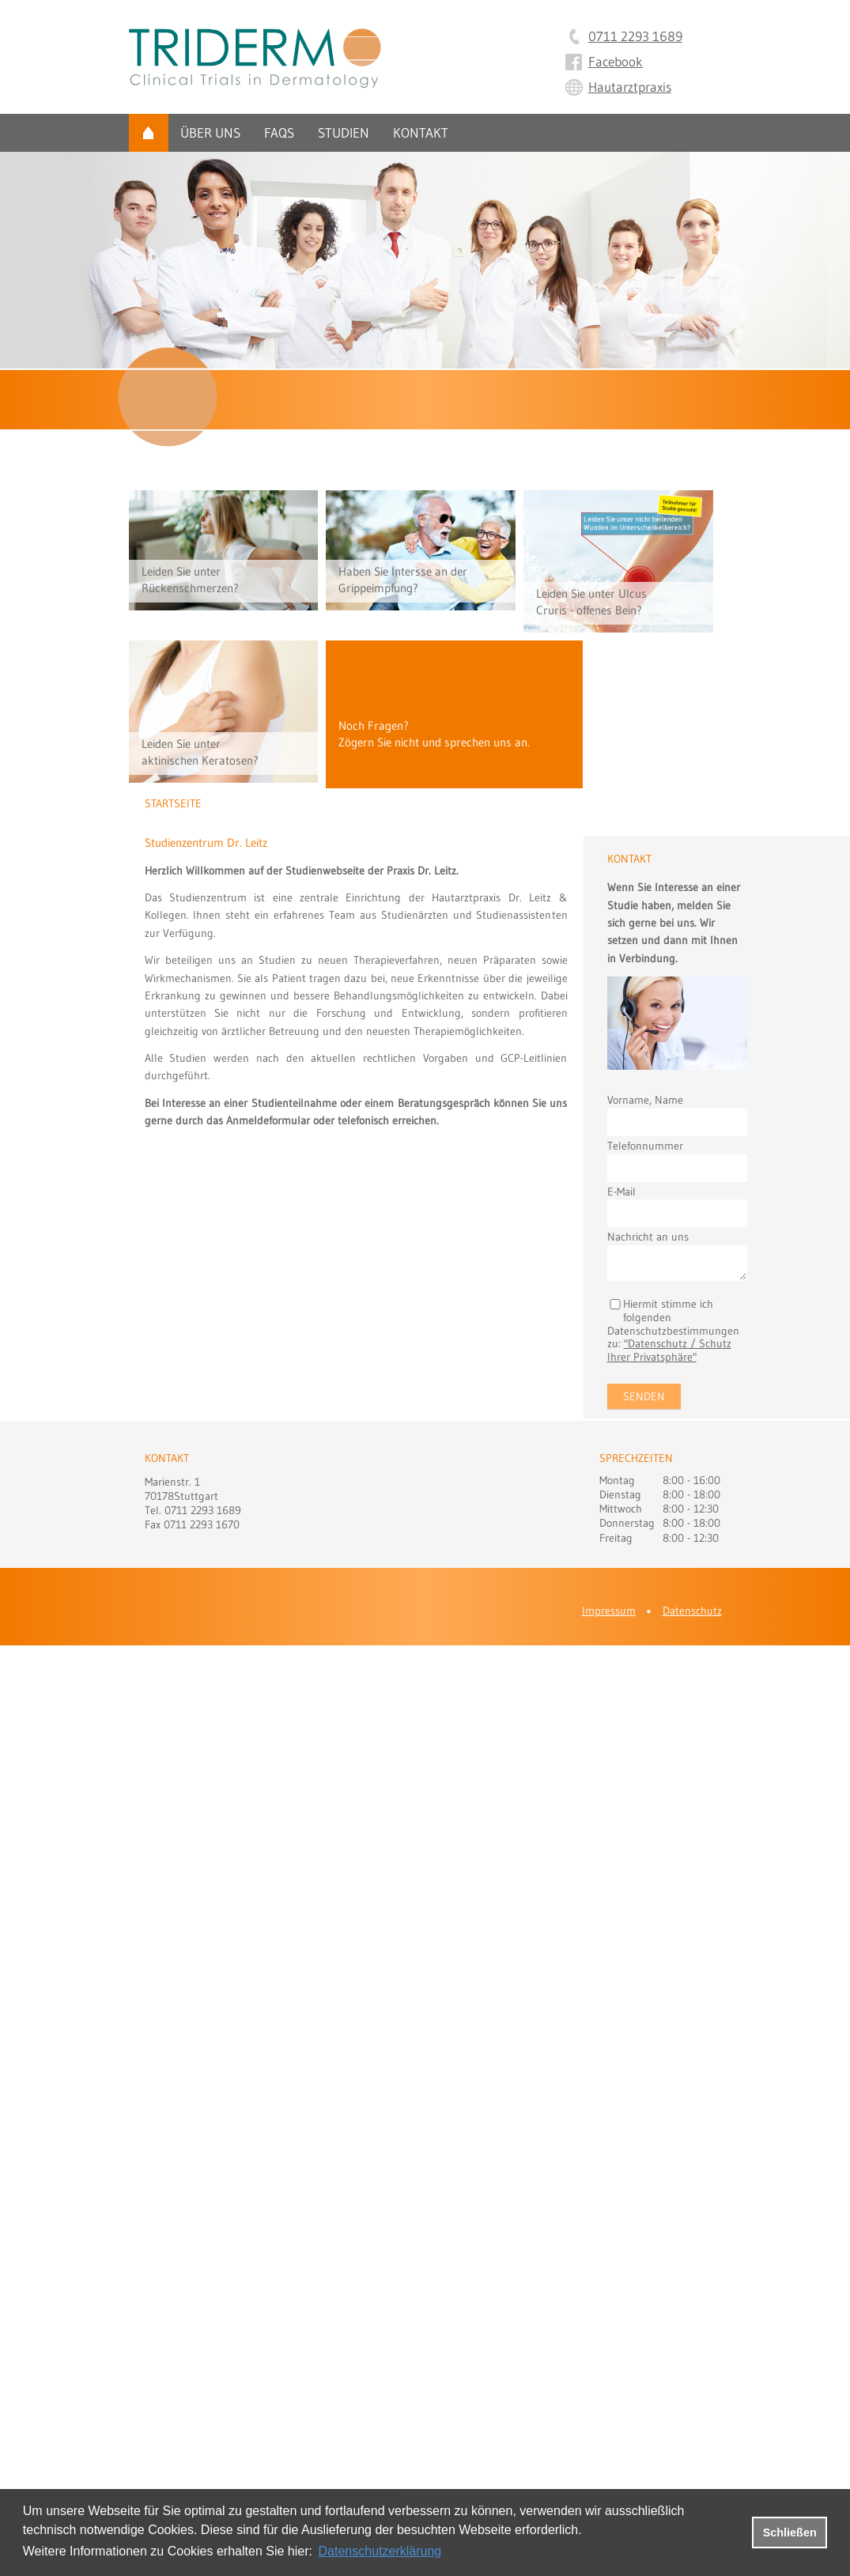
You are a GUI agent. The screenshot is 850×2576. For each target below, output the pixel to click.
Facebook (615, 61)
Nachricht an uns (648, 1237)
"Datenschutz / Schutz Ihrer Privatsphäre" (669, 1350)
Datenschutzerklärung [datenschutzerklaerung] (380, 2551)
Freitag (616, 1538)
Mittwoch (620, 1508)
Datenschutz (692, 1610)
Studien (343, 132)
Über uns (210, 132)
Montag (617, 1480)
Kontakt (420, 132)
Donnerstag (627, 1523)
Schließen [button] (790, 2532)
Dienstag (620, 1494)
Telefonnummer (645, 1146)
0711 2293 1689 (635, 36)
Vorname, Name (645, 1100)
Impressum (609, 1610)
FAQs (279, 132)
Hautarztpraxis (629, 86)
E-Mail (621, 1192)
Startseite (148, 133)
